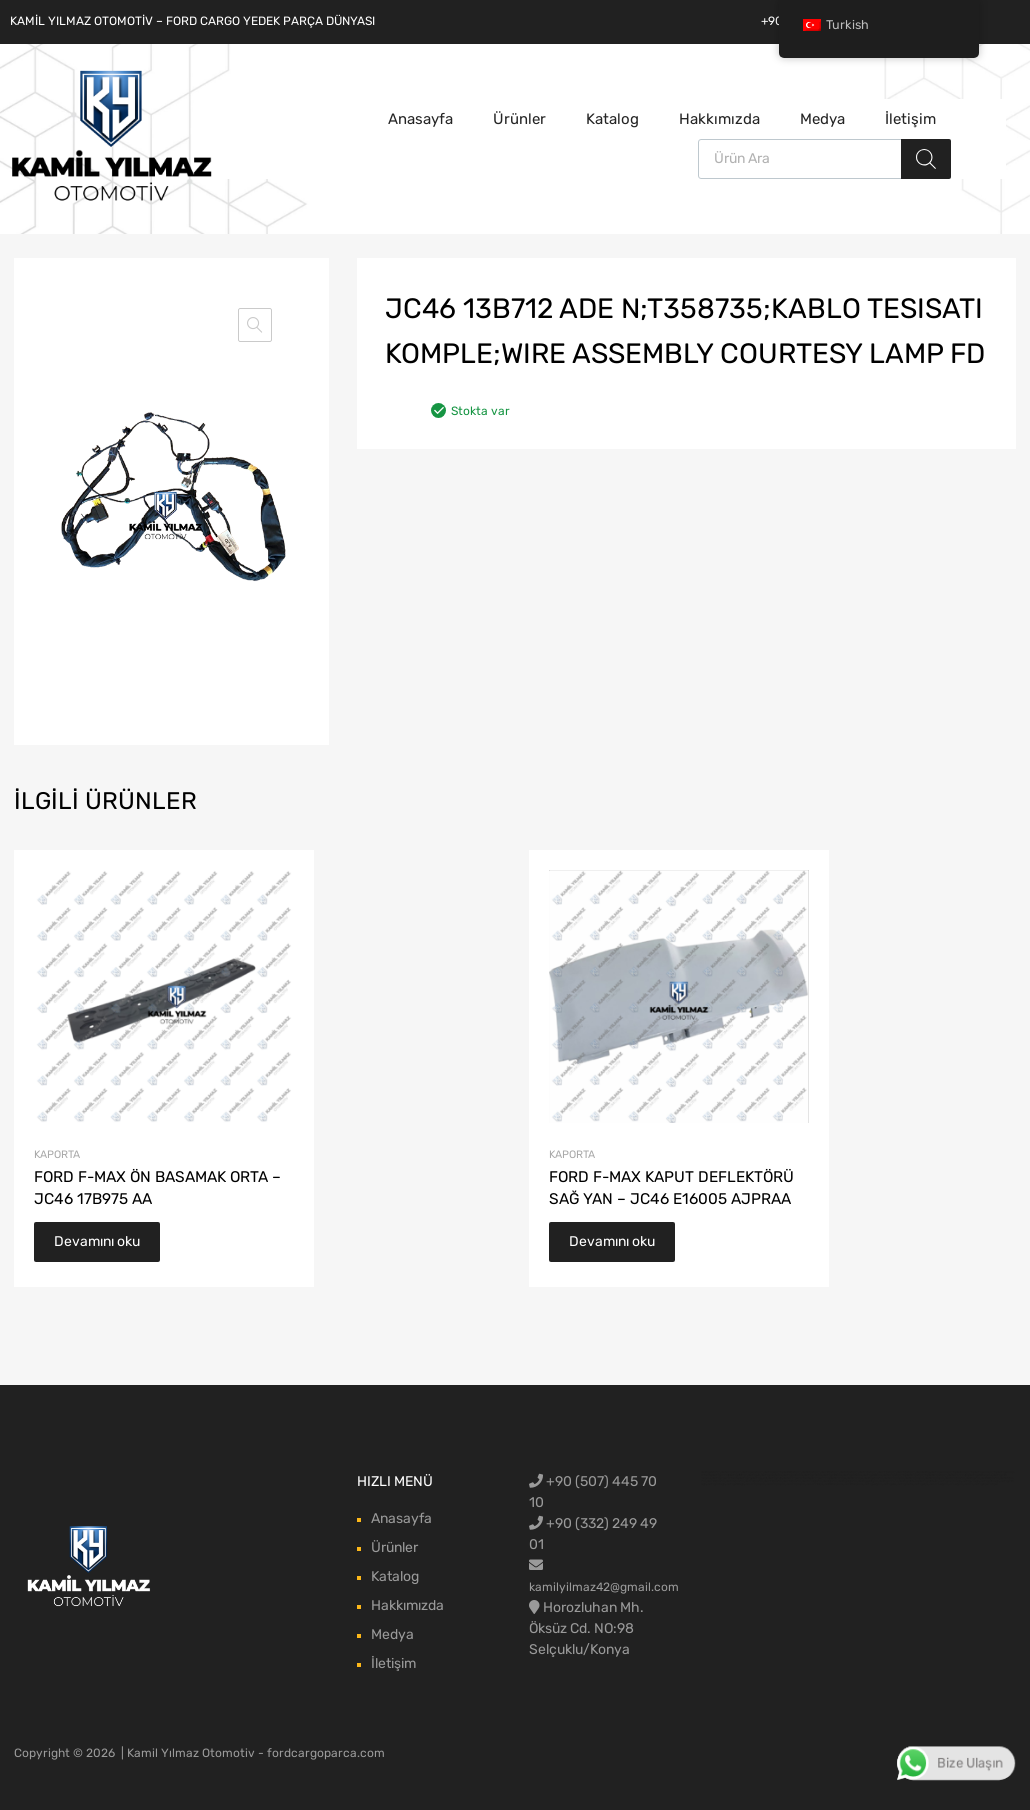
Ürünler (519, 119)
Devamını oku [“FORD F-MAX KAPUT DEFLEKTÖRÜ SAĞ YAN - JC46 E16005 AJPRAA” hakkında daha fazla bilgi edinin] (612, 1241)
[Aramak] (926, 159)
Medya (822, 119)
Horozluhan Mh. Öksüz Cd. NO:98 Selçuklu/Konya (586, 1628)
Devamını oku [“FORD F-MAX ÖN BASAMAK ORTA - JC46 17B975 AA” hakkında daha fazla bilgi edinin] (97, 1241)
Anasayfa (420, 119)
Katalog (612, 119)
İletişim (910, 119)
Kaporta (57, 1154)
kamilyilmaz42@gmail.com (604, 1587)
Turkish (836, 24)
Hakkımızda (719, 119)
